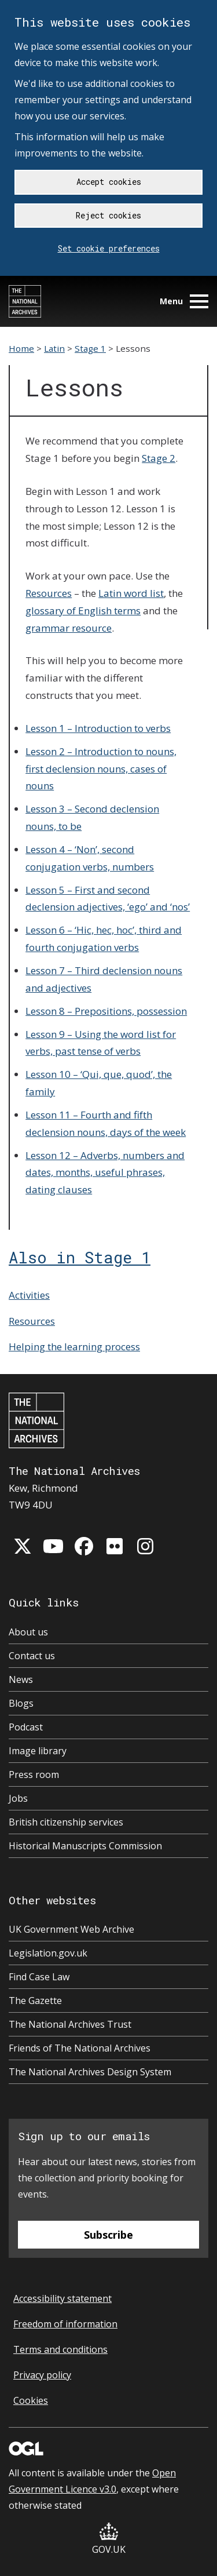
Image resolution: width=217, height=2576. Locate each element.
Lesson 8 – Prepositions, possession (106, 1011)
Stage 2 (158, 458)
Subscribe (108, 2235)
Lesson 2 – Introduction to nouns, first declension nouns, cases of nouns (100, 769)
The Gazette (35, 2000)
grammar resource (68, 628)
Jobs (18, 1798)
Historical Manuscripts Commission (85, 1845)
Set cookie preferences (109, 248)
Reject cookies (108, 215)
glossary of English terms (83, 610)
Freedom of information (65, 2324)
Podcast (26, 1727)
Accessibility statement (62, 2298)
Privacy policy (42, 2375)
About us (28, 1632)
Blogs (21, 1703)
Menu (184, 301)
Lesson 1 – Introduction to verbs (98, 728)
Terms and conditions (60, 2349)
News (21, 1679)
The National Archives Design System (90, 2071)
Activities (29, 1295)
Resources (48, 593)
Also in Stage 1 (79, 1257)
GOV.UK (109, 2539)
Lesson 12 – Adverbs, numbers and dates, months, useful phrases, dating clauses (105, 1173)
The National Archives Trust (70, 2024)
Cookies (30, 2400)
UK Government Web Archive (71, 1929)
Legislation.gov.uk (48, 1953)
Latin (54, 348)
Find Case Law (39, 1976)
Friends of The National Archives (79, 2048)
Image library (38, 1750)
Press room (34, 1774)
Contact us (32, 1655)
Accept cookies (108, 181)
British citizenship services (66, 1822)
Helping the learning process (74, 1346)
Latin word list (131, 593)
